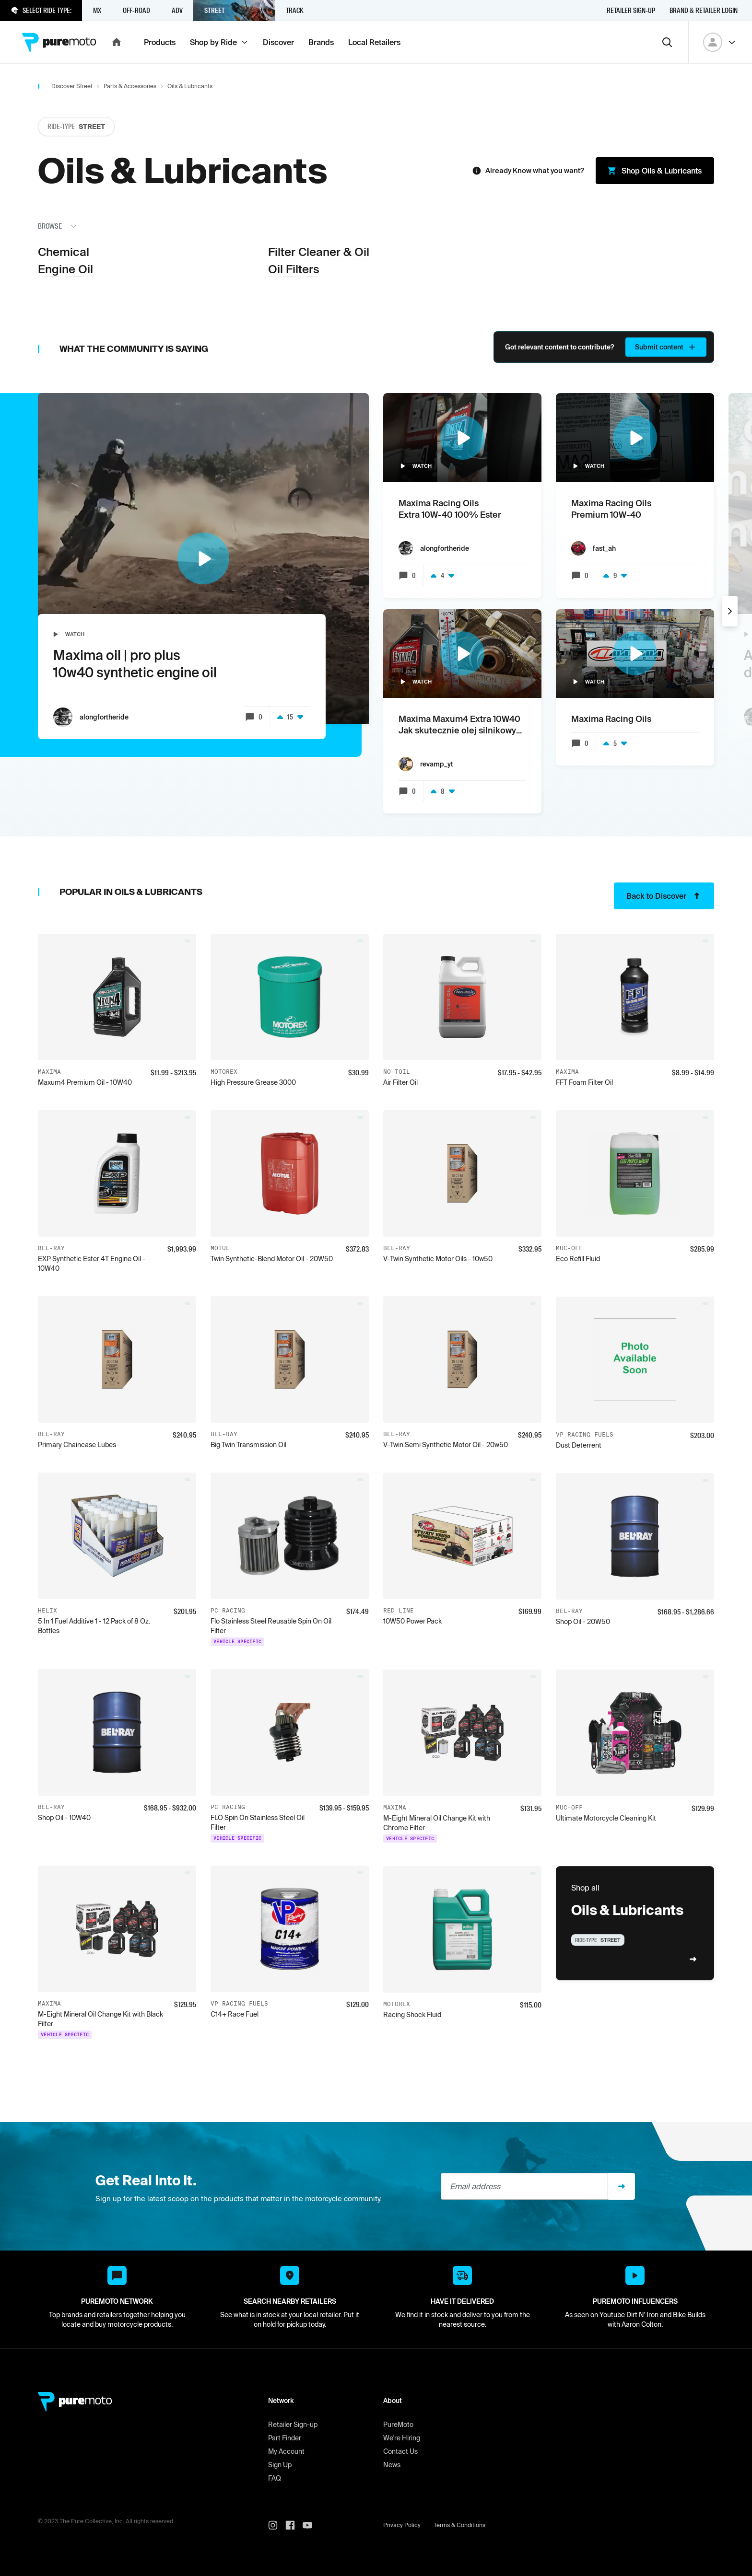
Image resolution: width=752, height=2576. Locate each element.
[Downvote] (299, 717)
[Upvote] (280, 717)
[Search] (667, 42)
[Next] (730, 611)
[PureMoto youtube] (311, 2525)
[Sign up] (621, 2186)
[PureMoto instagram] (276, 2525)
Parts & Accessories (130, 86)
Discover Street (72, 86)
